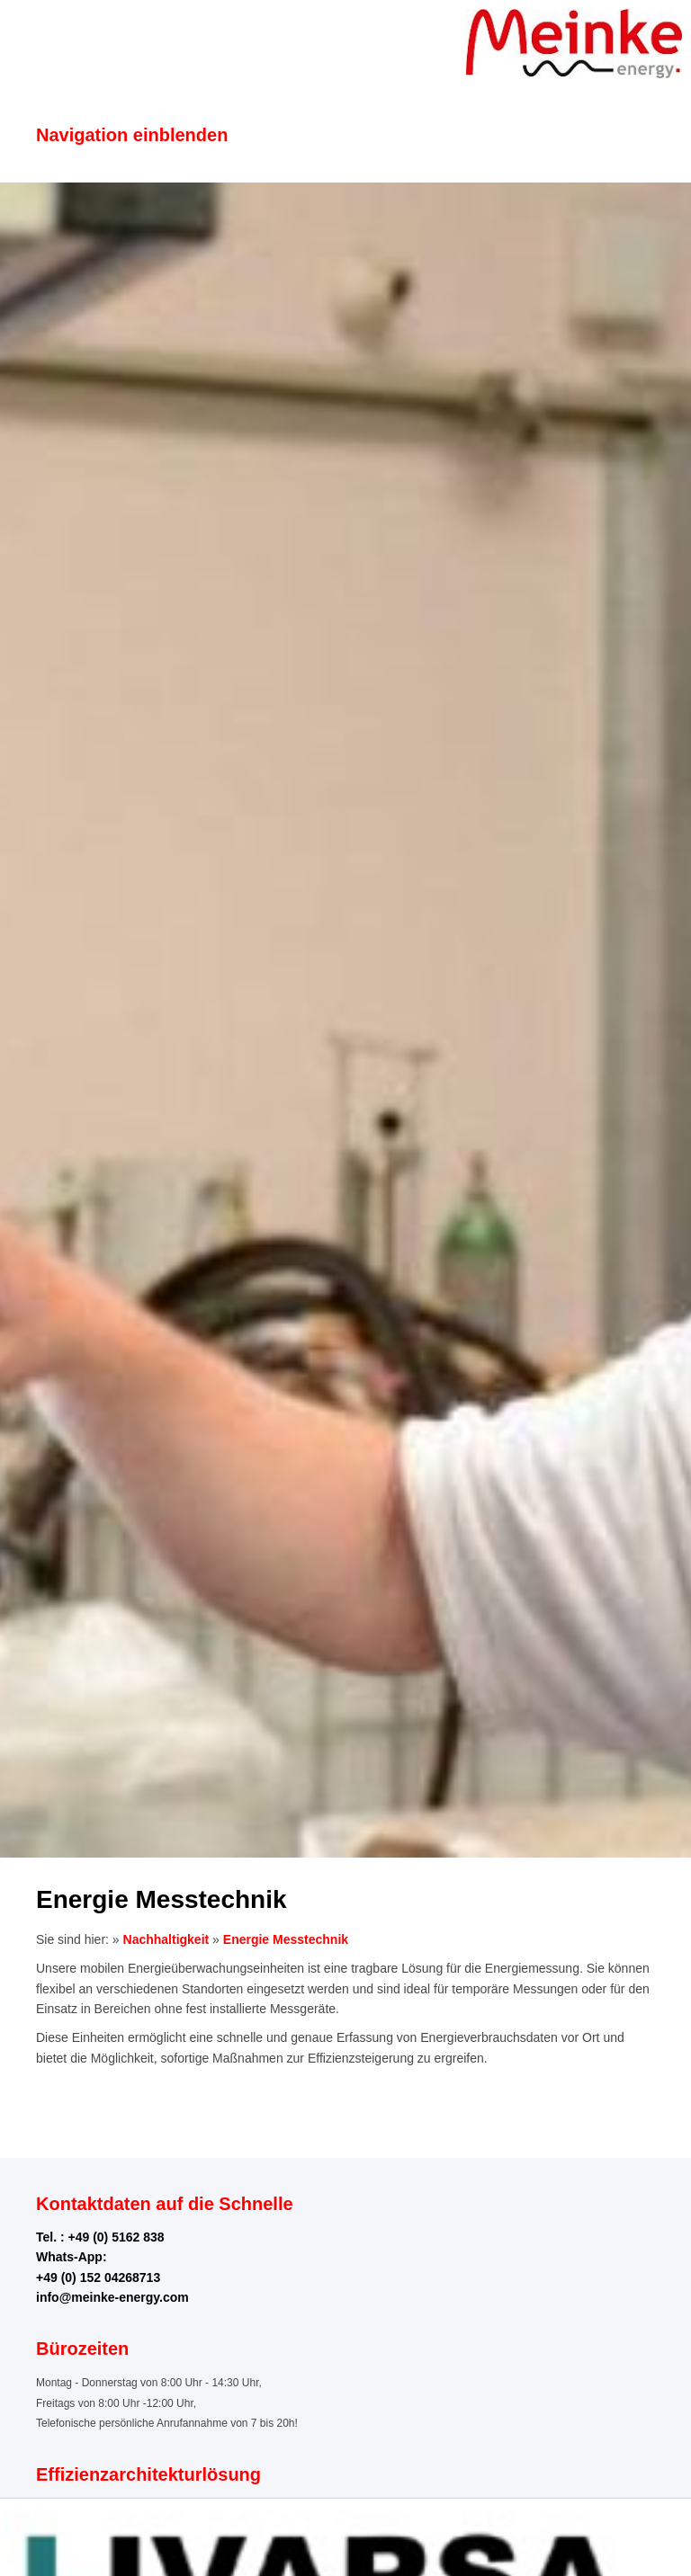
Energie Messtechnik (285, 1939)
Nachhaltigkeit (166, 1939)
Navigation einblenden (132, 135)
